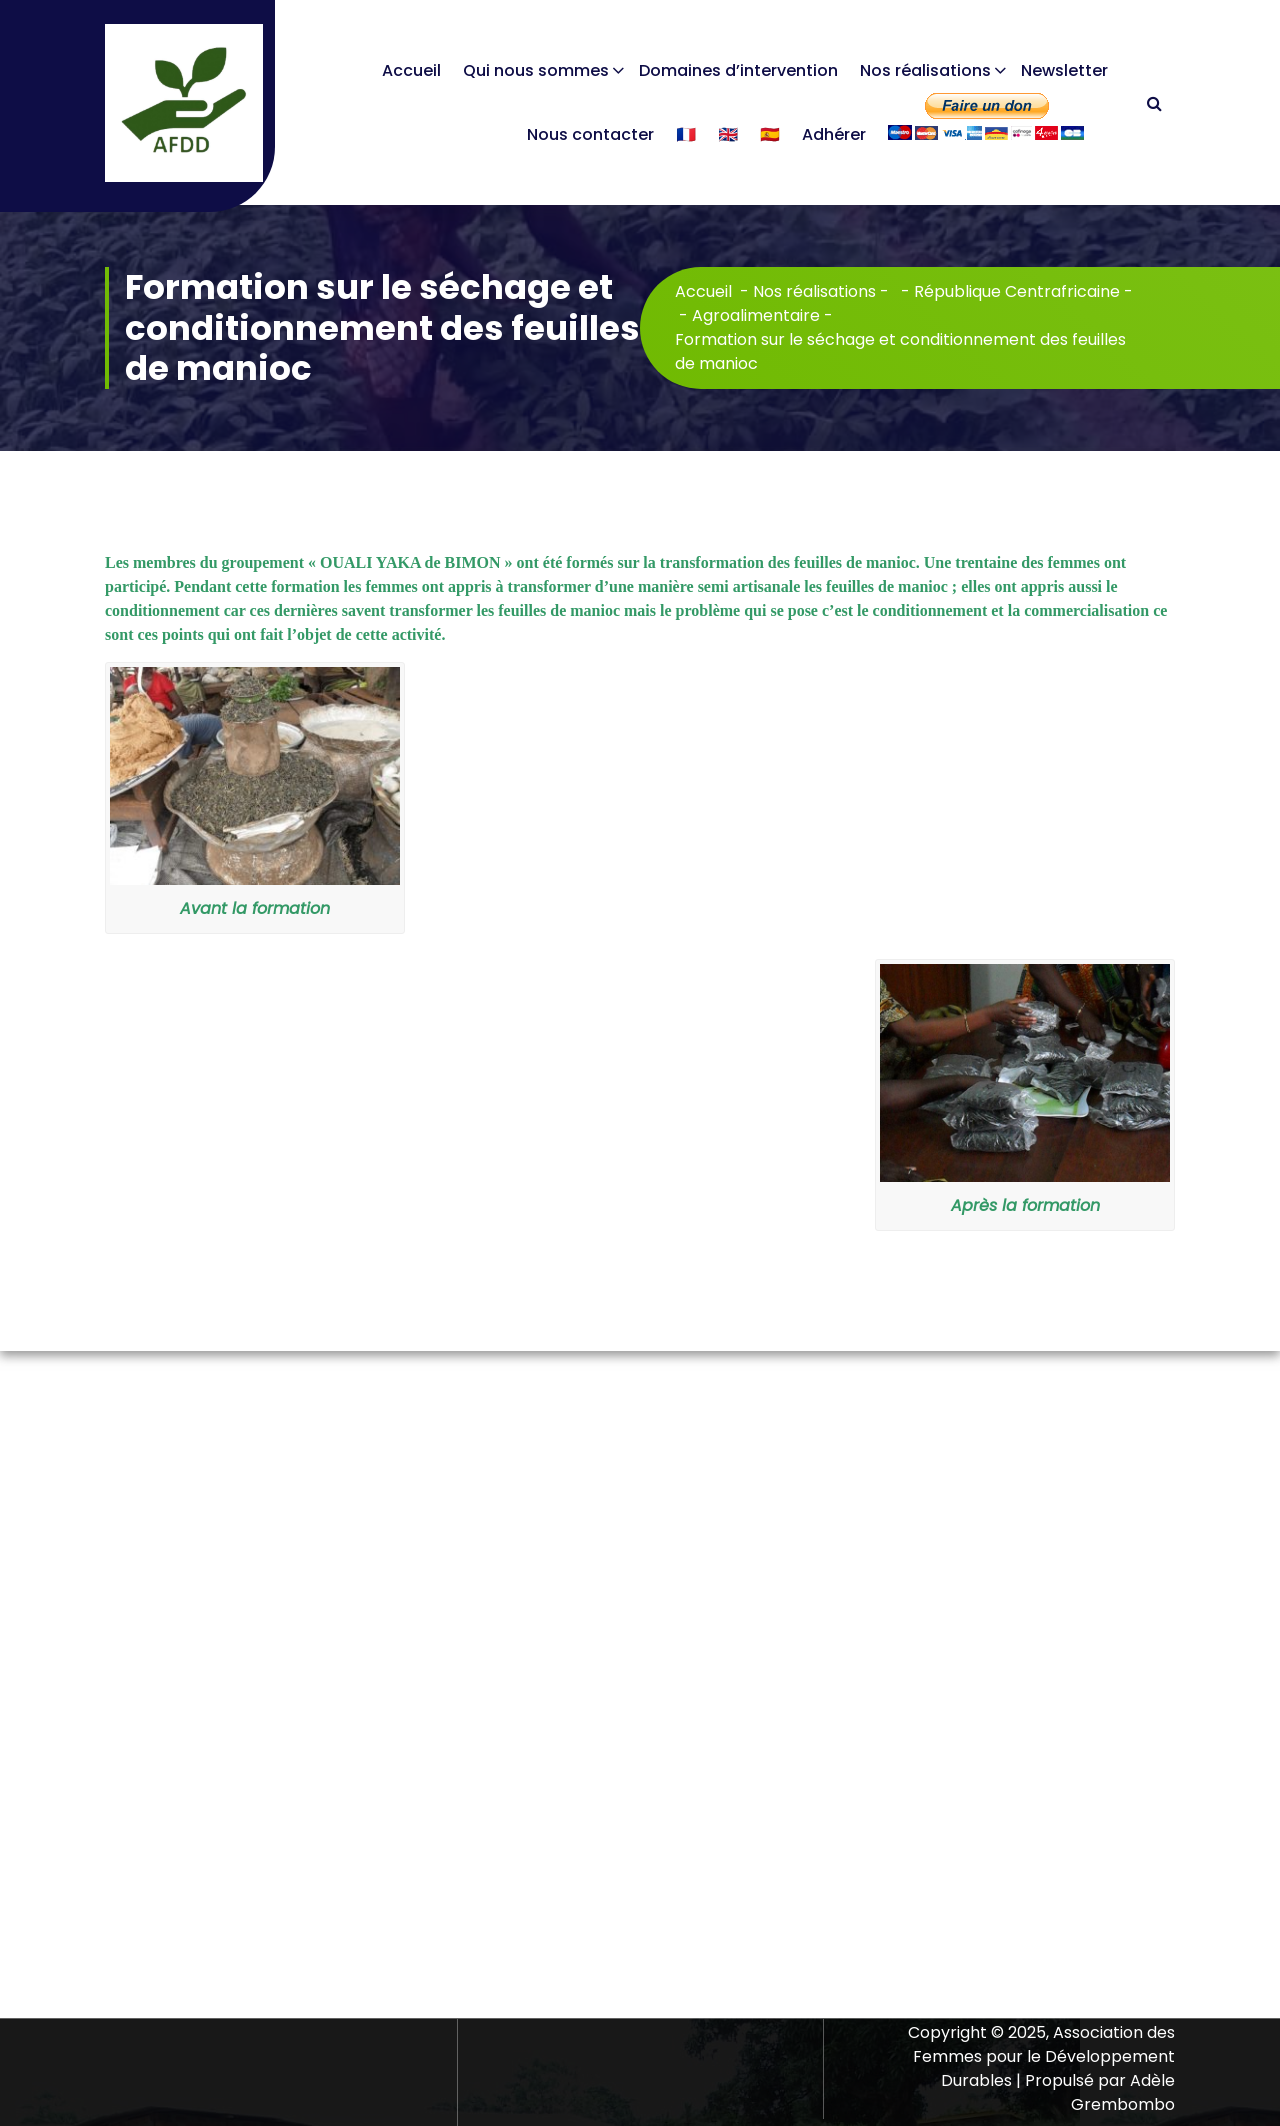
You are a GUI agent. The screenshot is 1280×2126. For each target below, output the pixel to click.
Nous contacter (590, 134)
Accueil (411, 70)
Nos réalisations (925, 70)
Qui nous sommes (536, 70)
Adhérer (834, 134)
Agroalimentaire (756, 315)
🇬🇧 (728, 134)
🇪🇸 (770, 134)
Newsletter (1064, 70)
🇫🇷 (686, 134)
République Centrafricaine (1017, 291)
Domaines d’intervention (738, 70)
